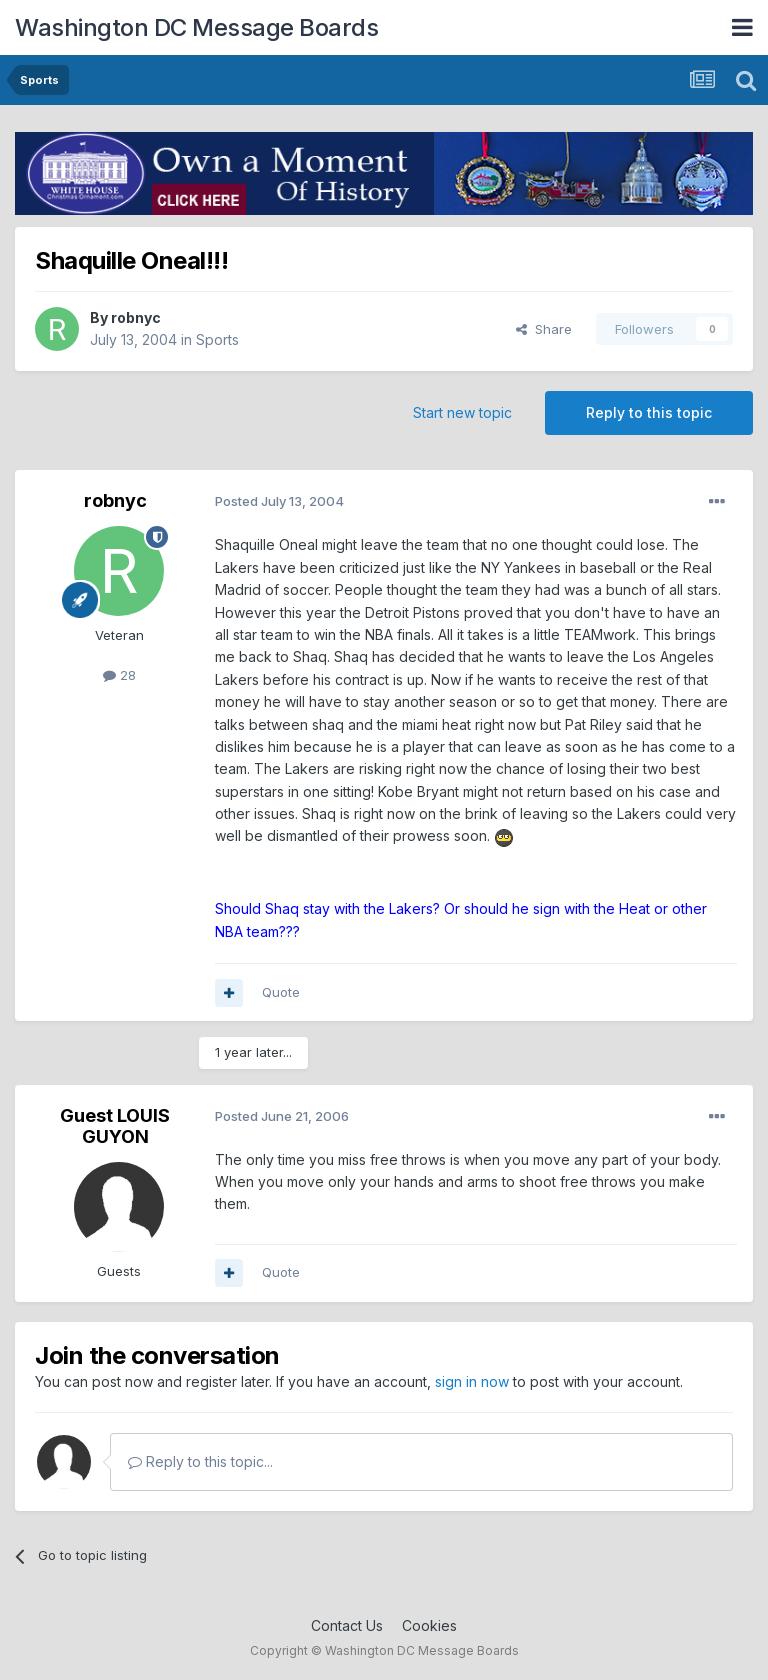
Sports (217, 339)
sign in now (472, 1381)
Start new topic (462, 412)
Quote (281, 992)
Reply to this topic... (200, 1461)
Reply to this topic (649, 412)
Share (544, 329)
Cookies (429, 1625)
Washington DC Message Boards (196, 27)
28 (119, 675)
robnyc (136, 317)
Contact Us (347, 1625)
